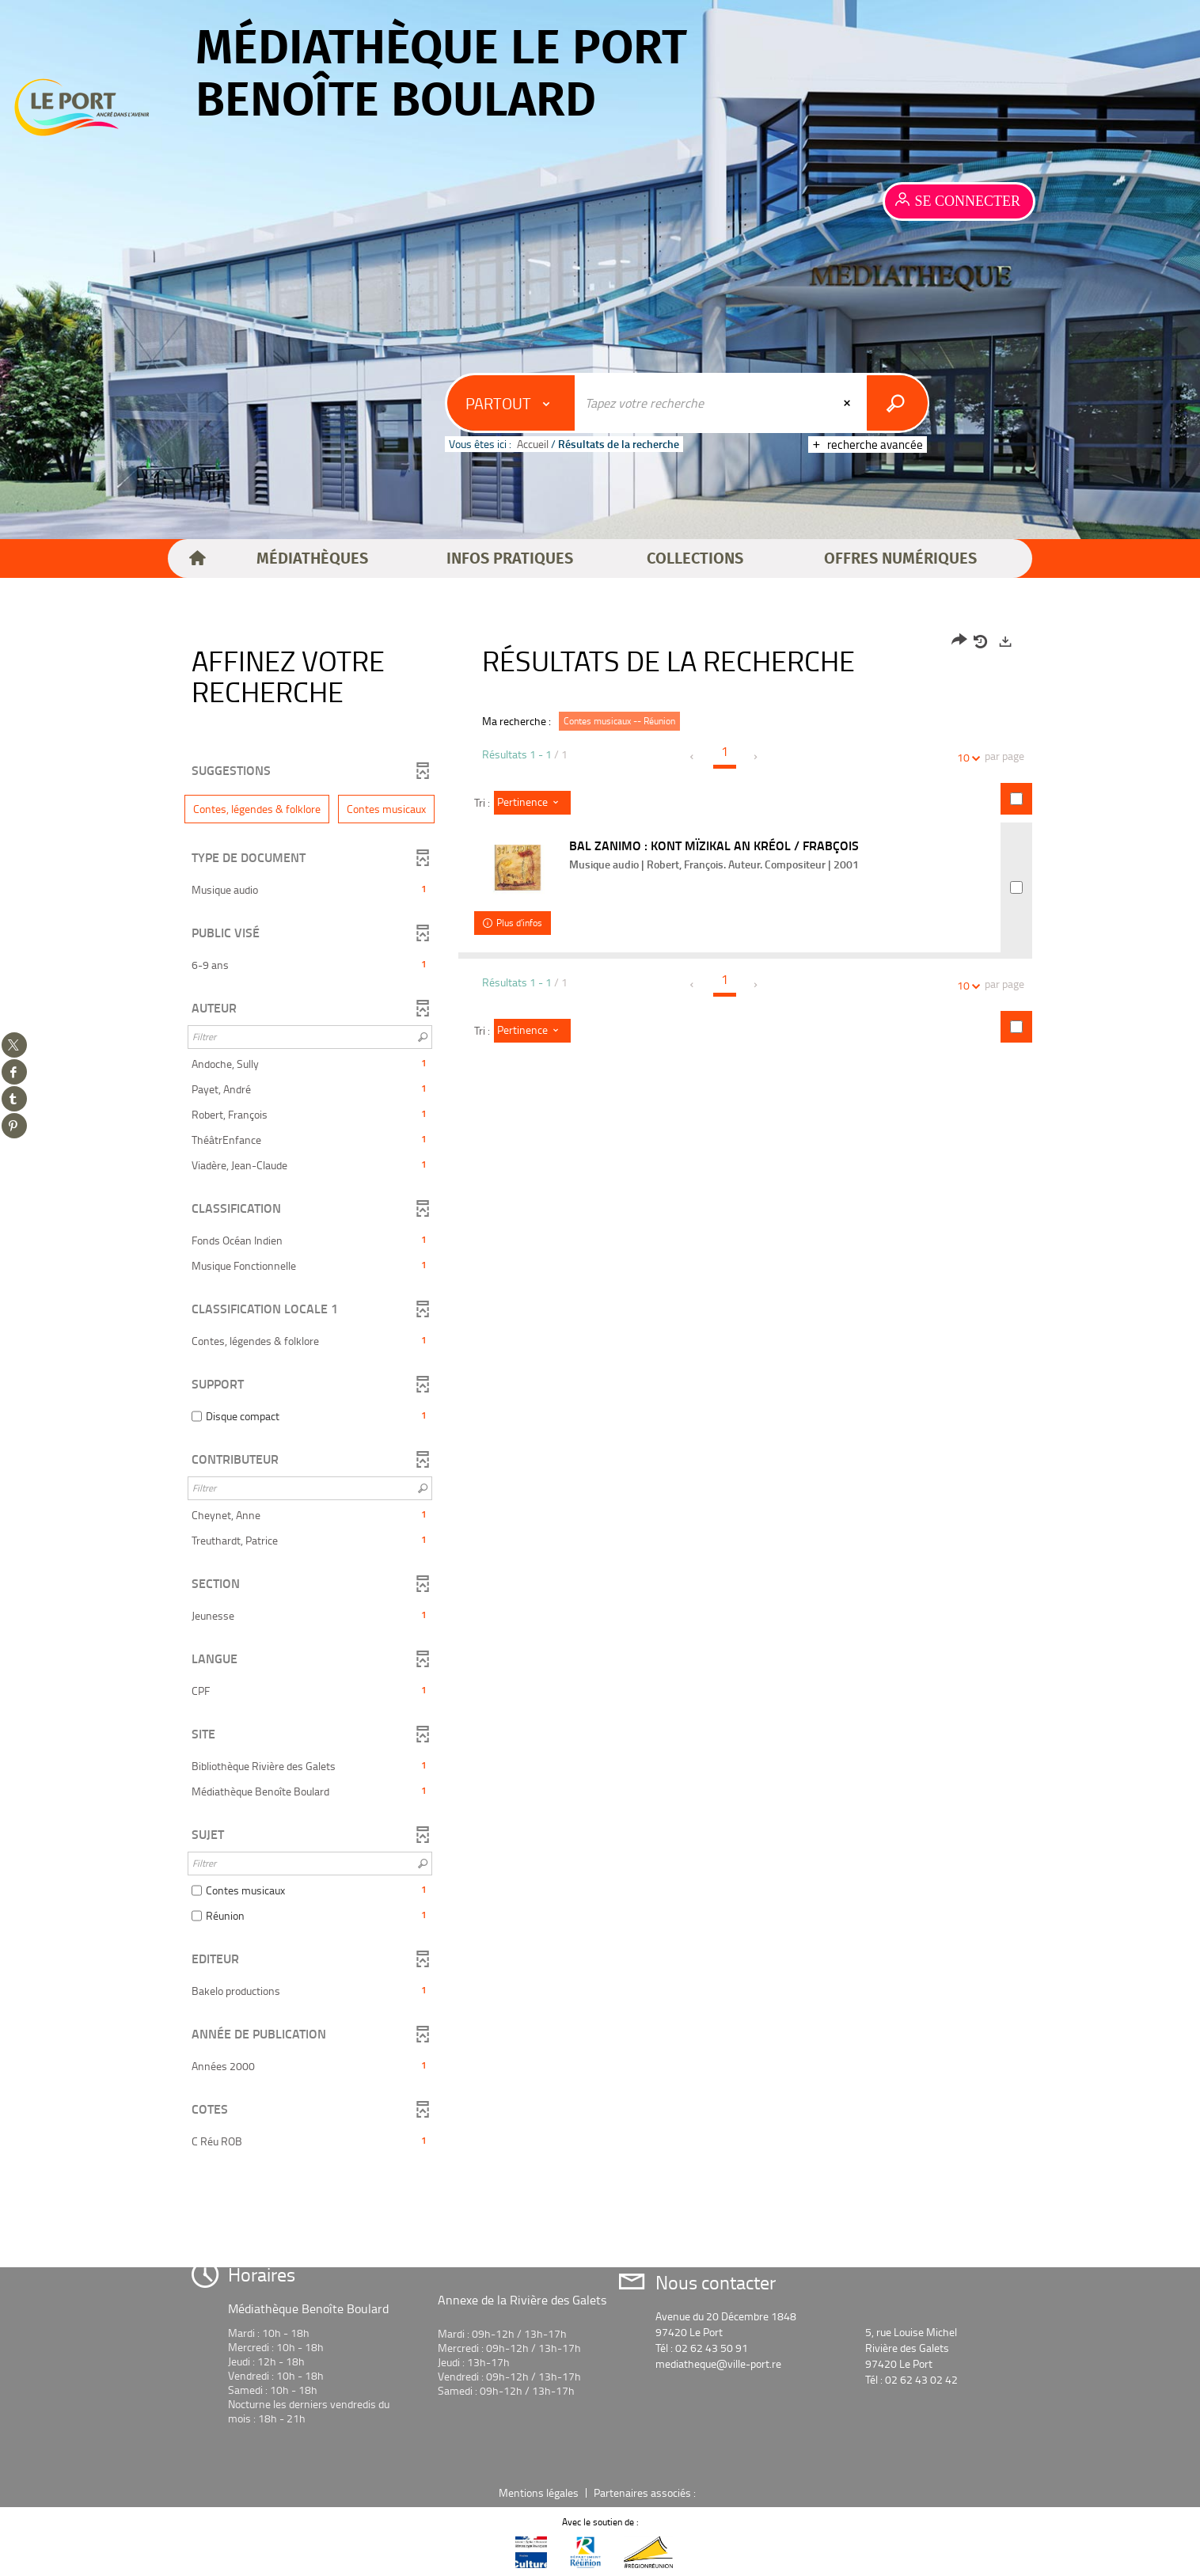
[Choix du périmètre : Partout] (511, 403)
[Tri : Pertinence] (532, 803)
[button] (312, 559)
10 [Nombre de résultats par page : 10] (965, 757)
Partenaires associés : (646, 2492)
